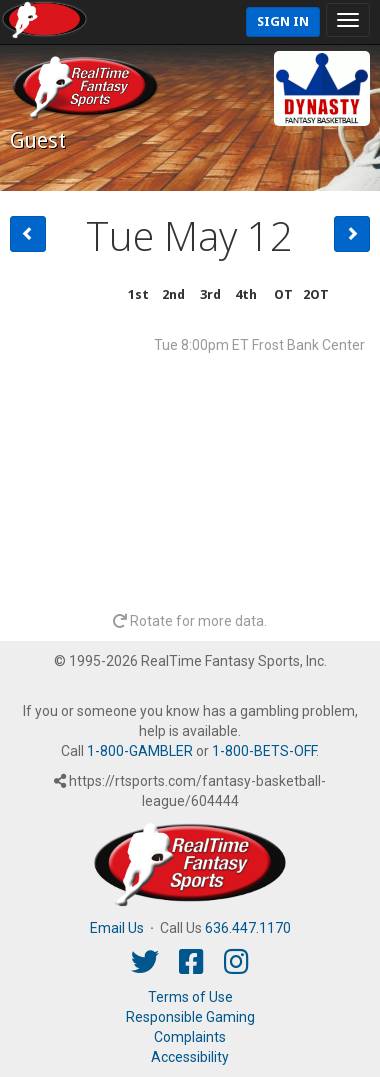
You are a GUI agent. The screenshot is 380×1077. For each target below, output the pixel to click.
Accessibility (190, 1057)
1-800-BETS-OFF (264, 751)
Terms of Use (190, 997)
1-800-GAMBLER (140, 751)
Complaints (190, 1037)
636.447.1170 (248, 928)
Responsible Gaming (190, 1017)
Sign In (283, 21)
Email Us (117, 928)
